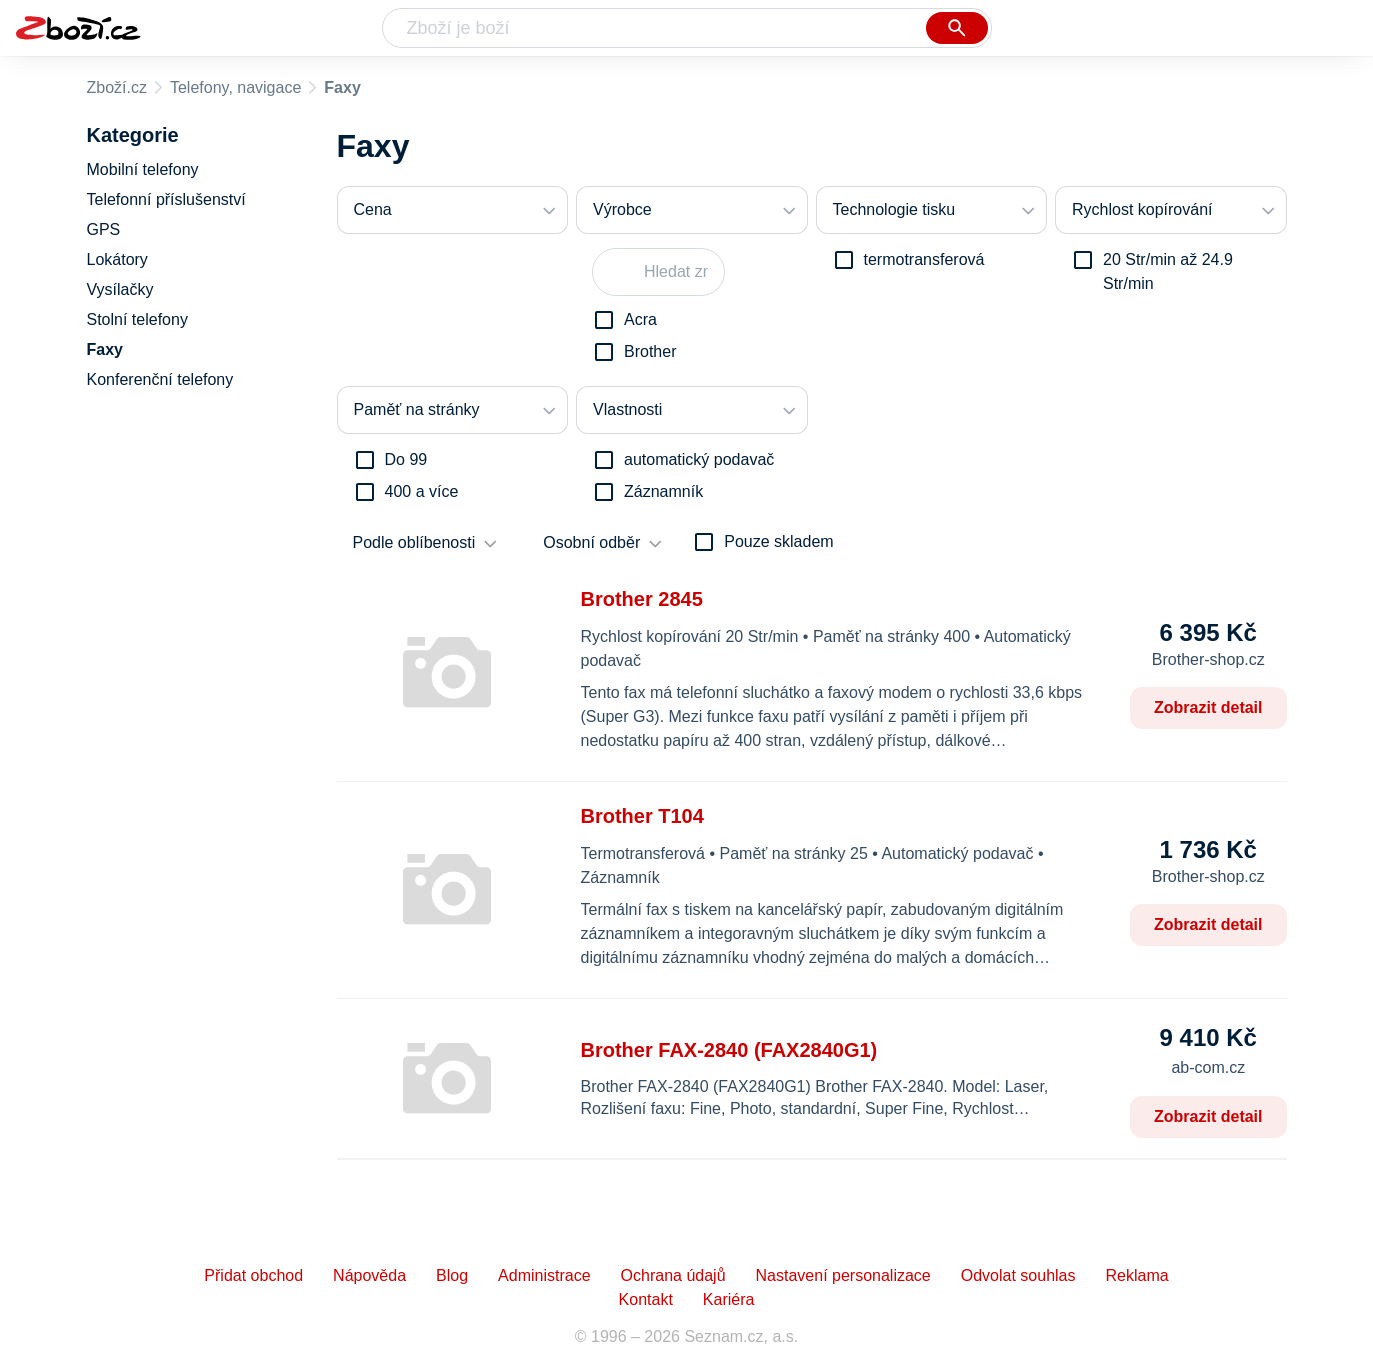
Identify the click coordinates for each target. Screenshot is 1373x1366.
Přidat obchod (253, 1275)
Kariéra (729, 1299)
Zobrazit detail (1208, 707)
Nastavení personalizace (843, 1275)
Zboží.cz (117, 87)
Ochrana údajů (673, 1275)
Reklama (1136, 1275)
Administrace (544, 1275)
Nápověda (369, 1275)
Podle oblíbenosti (414, 542)
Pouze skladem (778, 541)
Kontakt (646, 1299)
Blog (452, 1275)
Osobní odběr (591, 542)
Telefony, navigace (235, 87)
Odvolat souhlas (1018, 1275)
